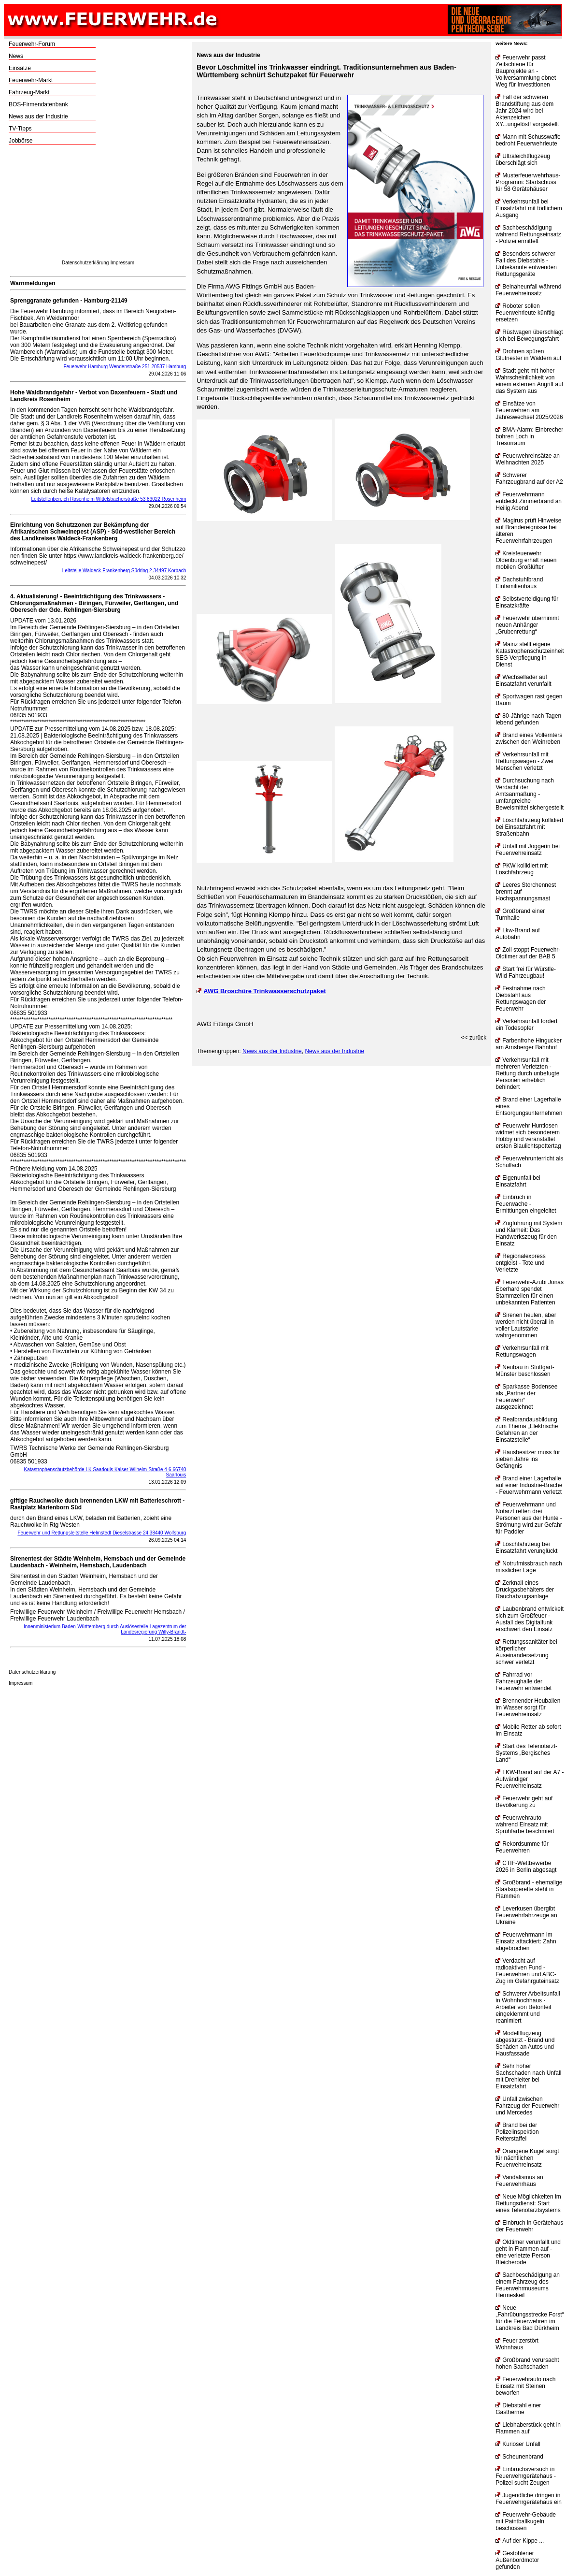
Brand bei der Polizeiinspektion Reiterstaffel (516, 2132)
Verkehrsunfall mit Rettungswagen (521, 1351)
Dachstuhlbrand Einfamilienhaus (519, 583)
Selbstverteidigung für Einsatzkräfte (526, 602)
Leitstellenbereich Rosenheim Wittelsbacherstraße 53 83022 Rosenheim (108, 499)
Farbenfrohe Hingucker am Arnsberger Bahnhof (528, 1044)
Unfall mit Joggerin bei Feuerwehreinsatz (527, 849)
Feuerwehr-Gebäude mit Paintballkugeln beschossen (525, 2521)
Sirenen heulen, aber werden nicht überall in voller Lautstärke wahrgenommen (525, 1325)
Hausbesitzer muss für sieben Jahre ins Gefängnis (527, 1459)
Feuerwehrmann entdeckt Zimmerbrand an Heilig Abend (528, 501)
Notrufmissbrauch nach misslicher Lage (528, 1567)
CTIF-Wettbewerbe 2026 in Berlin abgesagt (525, 1866)
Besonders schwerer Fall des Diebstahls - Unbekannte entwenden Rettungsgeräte (526, 263)
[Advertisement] (98, 205)
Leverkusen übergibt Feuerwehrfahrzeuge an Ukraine (526, 1915)
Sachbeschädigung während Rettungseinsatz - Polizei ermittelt (528, 234)
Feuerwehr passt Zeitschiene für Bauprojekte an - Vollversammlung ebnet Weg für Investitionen (525, 71)
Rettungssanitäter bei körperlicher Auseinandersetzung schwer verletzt (526, 1651)
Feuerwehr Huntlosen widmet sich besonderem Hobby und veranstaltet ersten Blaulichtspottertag (528, 1135)
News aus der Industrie (38, 116)
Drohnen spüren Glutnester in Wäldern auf (528, 355)
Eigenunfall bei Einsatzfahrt (517, 1181)
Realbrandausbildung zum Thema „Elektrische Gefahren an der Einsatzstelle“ (526, 1429)
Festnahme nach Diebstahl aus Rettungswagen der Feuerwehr (520, 998)
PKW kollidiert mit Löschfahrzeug (521, 869)
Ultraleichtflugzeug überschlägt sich (522, 159)
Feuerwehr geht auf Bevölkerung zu (523, 1802)
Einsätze (20, 68)
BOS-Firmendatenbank (38, 104)
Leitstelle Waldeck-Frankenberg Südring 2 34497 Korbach (124, 570)
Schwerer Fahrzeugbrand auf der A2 (529, 478)
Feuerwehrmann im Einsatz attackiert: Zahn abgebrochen (525, 1941)
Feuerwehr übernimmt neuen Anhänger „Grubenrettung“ (527, 625)
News (16, 56)
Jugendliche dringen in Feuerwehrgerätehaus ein (528, 2498)
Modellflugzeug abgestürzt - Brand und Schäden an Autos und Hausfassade (524, 2043)
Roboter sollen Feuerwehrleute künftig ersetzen (524, 313)
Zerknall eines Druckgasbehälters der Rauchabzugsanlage (524, 1589)
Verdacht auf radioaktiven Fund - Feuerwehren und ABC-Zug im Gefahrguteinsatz (527, 1970)
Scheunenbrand (519, 2456)
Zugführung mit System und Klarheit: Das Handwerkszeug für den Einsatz (528, 1233)
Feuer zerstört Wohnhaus (516, 2344)
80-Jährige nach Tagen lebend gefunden (528, 719)
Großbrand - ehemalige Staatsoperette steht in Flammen (528, 1889)
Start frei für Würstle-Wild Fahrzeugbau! (525, 972)
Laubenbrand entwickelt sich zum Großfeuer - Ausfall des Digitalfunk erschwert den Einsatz (529, 1619)
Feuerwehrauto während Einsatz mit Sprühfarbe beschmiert (524, 1824)
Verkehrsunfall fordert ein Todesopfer (526, 1024)
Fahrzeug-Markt (29, 92)
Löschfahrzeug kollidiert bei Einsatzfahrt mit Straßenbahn (529, 827)
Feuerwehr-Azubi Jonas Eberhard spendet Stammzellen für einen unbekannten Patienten (529, 1292)
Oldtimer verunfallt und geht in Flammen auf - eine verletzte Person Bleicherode (528, 2252)
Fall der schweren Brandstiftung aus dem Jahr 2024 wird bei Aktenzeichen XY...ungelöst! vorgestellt (527, 111)
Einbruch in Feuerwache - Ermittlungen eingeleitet (525, 1204)
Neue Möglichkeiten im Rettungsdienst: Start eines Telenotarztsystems (528, 2203)
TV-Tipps (20, 128)
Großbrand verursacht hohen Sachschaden (527, 2363)
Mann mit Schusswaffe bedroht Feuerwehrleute (528, 140)
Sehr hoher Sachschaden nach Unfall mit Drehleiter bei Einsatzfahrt (528, 2076)
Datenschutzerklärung (85, 262)
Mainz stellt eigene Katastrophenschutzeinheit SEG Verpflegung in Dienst (529, 654)
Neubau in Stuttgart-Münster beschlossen (524, 1370)
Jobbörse (20, 140)
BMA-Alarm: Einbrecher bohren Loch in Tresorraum (529, 436)
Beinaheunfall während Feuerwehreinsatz (528, 290)
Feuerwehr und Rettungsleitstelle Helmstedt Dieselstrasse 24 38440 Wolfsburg (101, 1532)
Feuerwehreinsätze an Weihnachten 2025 (527, 459)
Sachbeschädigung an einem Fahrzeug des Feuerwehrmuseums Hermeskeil (527, 2285)
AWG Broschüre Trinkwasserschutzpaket (261, 991)
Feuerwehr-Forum (32, 44)
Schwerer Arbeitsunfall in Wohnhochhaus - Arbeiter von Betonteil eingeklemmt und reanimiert (527, 2007)
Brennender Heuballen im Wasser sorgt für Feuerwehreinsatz (527, 1707)
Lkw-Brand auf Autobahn (517, 934)
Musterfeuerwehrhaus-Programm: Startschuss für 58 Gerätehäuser (527, 182)
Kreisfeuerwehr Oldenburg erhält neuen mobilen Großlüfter (525, 560)
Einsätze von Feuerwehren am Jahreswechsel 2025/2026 (529, 410)
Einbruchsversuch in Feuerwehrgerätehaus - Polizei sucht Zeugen (525, 2476)
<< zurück (474, 1037)
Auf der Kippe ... (519, 2540)
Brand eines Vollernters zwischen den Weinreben (528, 738)
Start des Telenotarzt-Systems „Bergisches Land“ (526, 1753)
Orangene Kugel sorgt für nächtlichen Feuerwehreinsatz (527, 2158)
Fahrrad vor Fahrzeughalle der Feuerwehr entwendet (523, 1681)
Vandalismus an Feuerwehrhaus (519, 2180)
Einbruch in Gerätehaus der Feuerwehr (529, 2226)
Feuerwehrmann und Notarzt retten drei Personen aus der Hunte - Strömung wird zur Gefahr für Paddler (528, 1518)
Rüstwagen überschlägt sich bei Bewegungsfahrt (529, 335)
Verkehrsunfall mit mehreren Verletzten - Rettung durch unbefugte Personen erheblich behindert (527, 1073)
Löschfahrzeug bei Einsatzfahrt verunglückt (526, 1547)
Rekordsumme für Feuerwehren (521, 1847)
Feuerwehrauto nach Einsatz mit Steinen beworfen (525, 2386)
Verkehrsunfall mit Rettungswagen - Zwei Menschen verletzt (524, 761)
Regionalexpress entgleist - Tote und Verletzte (520, 1263)
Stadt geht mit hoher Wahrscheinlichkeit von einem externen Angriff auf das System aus (529, 380)
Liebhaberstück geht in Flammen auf (528, 2428)
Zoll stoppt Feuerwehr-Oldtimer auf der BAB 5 (527, 953)
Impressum (122, 262)
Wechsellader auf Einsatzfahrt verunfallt (523, 680)
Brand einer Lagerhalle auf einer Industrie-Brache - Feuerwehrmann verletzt (528, 1485)
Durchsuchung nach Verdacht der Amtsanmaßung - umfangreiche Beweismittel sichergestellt (529, 794)
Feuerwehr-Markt (31, 80)
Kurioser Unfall (517, 2444)
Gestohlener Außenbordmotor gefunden (517, 2560)
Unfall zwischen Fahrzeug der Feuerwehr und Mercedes (527, 2106)
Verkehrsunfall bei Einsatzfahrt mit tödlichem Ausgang (528, 208)
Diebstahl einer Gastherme (518, 2409)
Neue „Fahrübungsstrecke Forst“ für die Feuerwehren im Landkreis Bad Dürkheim (529, 2317)
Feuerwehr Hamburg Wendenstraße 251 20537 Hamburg (124, 366)
